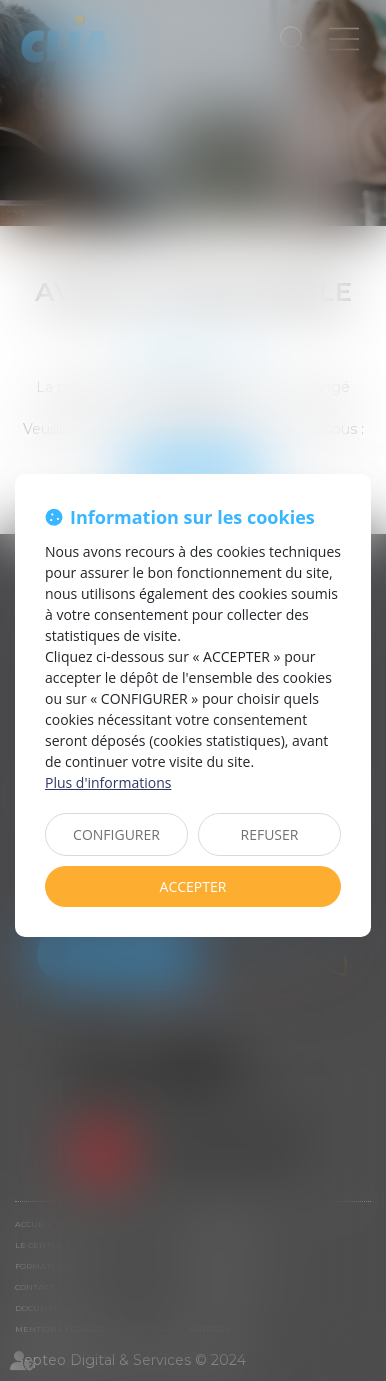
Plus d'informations (108, 782)
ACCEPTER (193, 886)
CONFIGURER (116, 834)
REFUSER (270, 834)
